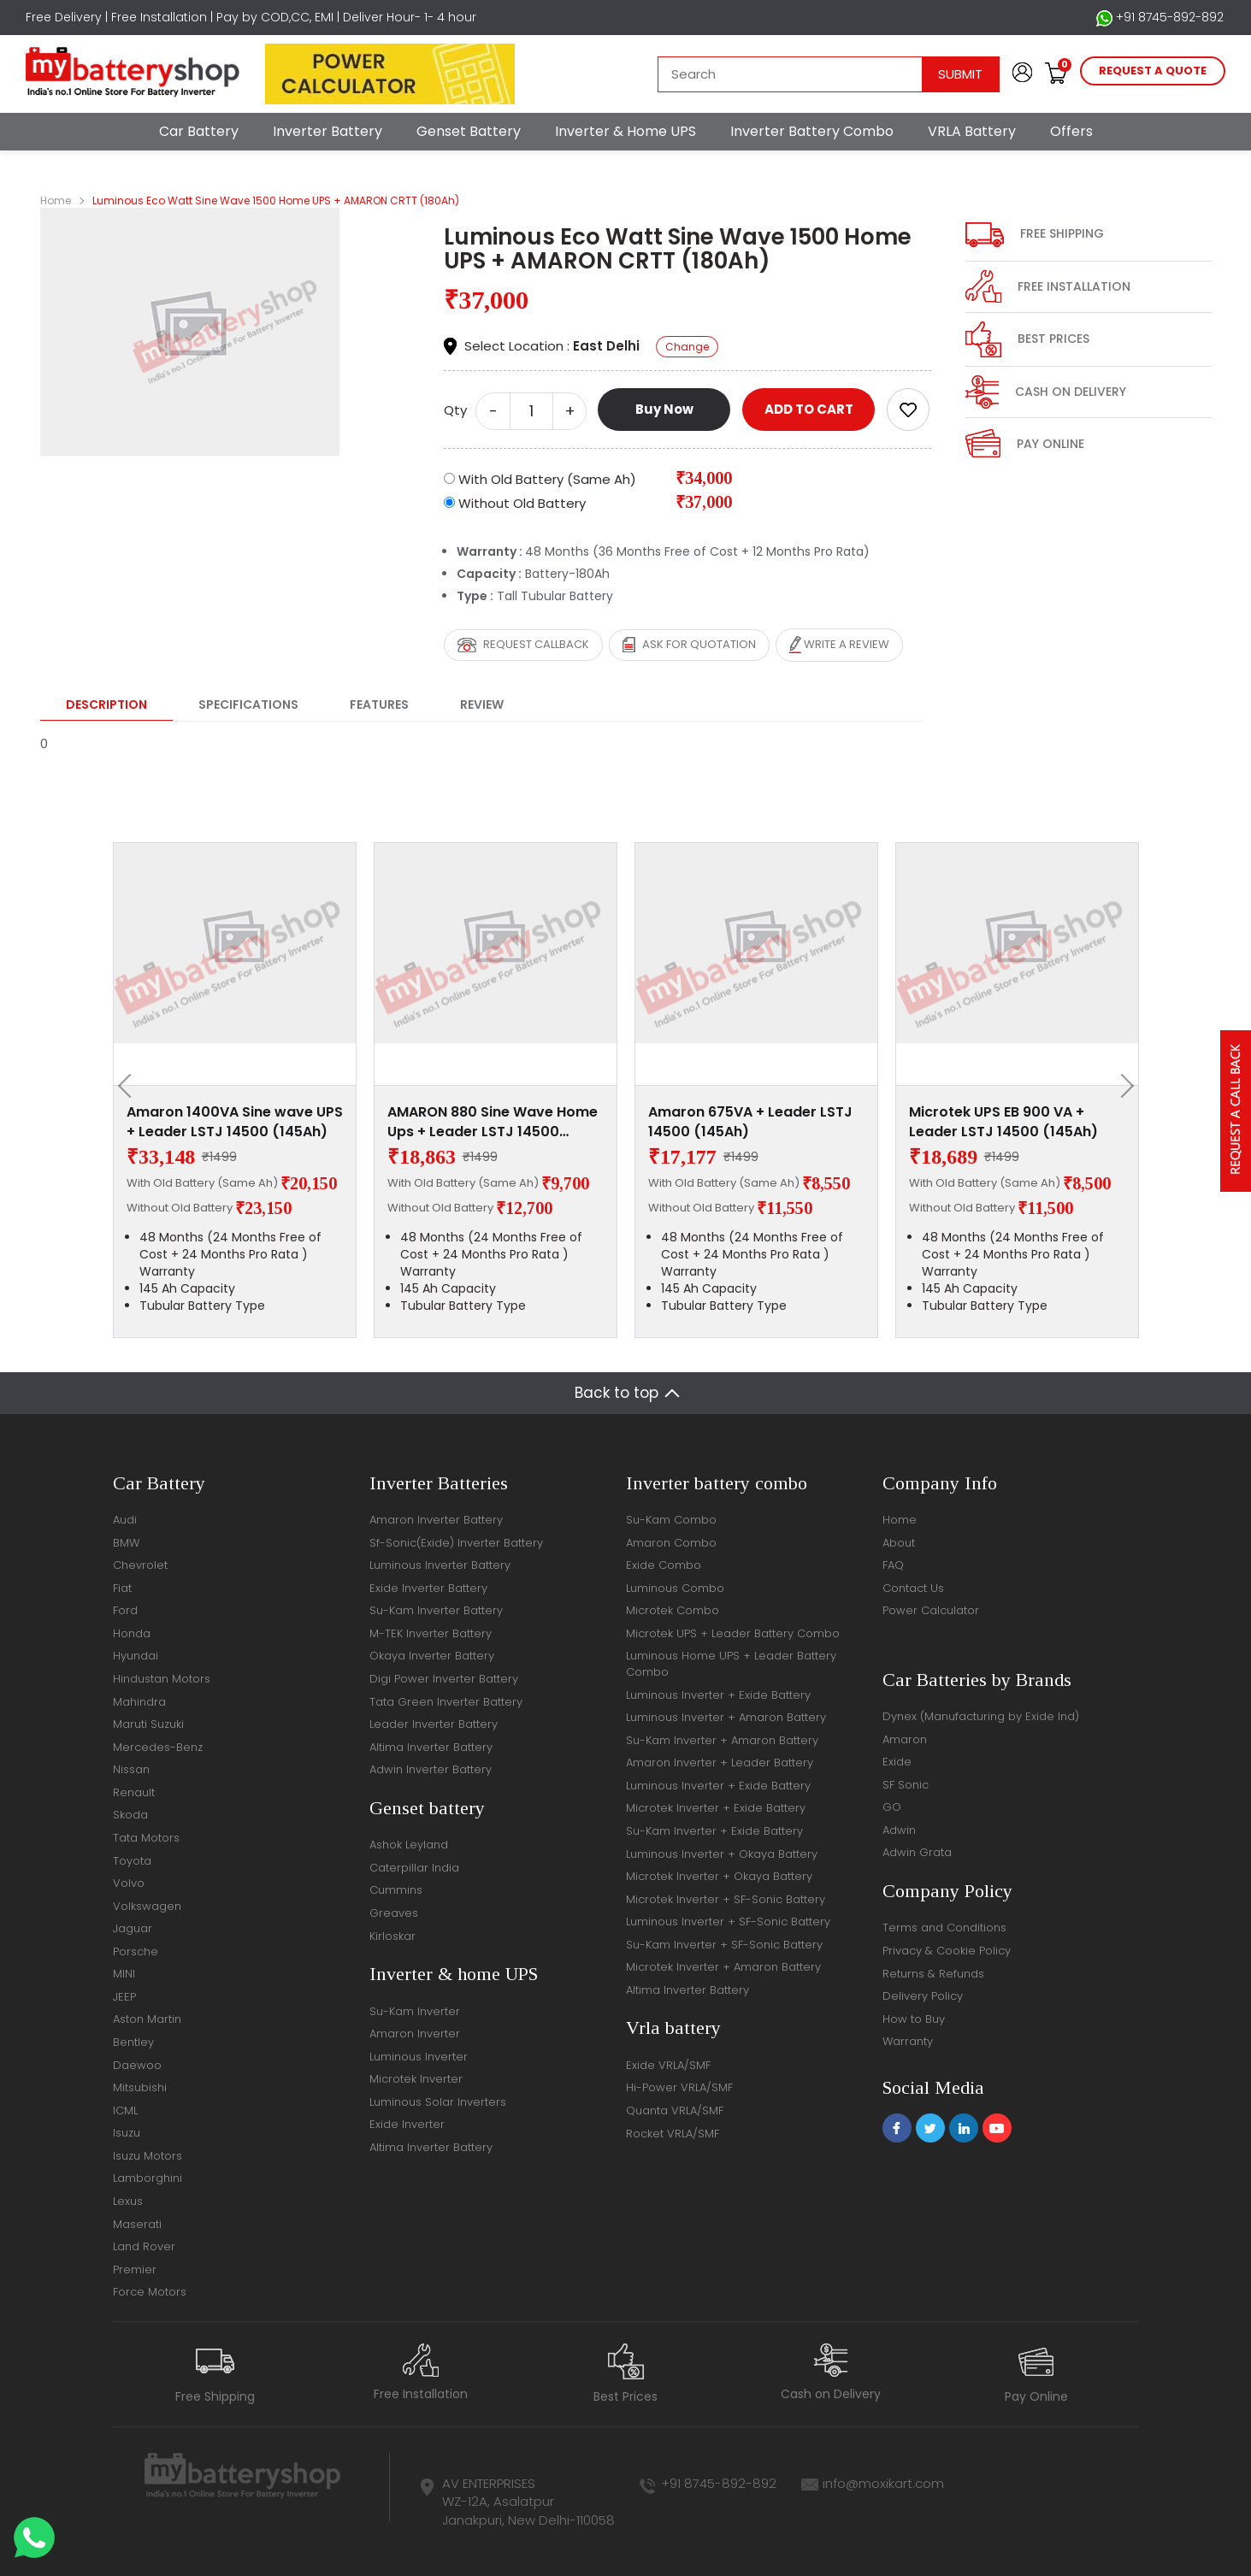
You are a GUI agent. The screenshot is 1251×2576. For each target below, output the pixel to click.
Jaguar (132, 1928)
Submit (960, 74)
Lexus (128, 2201)
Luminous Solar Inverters (437, 2102)
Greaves (393, 1913)
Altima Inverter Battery (431, 1747)
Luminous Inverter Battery (439, 1565)
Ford (125, 1610)
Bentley (133, 2042)
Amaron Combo (671, 1543)
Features (379, 704)
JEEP (124, 1997)
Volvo (129, 1883)
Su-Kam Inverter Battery (436, 1610)
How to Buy (913, 2019)
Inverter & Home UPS (625, 131)
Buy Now (664, 409)
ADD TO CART (808, 409)
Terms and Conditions (944, 1927)
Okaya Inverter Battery (431, 1656)
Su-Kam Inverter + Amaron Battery (722, 1740)
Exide (897, 1762)
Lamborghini (147, 2178)
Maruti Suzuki (148, 1724)
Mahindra (139, 1702)
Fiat (122, 1588)
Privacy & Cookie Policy (946, 1950)
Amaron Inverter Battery (436, 1520)
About (898, 1543)
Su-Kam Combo (671, 1520)
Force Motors (149, 2292)
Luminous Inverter (418, 2056)
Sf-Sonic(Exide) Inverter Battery (456, 1543)
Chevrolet (140, 1565)
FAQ (893, 1565)
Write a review (839, 645)
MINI (124, 1974)
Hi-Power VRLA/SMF (679, 2087)
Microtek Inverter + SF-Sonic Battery (725, 1899)
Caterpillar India (414, 1868)
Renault (134, 1792)
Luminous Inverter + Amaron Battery (726, 1717)
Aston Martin (147, 2019)
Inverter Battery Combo (812, 131)
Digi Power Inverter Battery (443, 1679)
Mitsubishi (140, 2087)
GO (891, 1807)
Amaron (904, 1739)
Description (106, 704)
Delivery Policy (922, 1996)
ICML (125, 2110)
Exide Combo (663, 1565)
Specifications (248, 704)
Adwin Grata (917, 1852)
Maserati (137, 2224)
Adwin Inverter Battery (430, 1769)
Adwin (899, 1830)
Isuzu (126, 2133)
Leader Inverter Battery (433, 1724)
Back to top (616, 1392)
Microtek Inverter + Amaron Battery (723, 1967)
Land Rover (144, 2246)
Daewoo (137, 2065)
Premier (134, 2269)
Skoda (130, 1815)
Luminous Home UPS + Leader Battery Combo (731, 1664)
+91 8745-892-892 (1160, 18)
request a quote (1153, 70)
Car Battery (199, 131)
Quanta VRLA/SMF (674, 2110)
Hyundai (135, 1656)
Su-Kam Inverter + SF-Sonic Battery (724, 1944)
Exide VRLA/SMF (668, 2065)
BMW (126, 1543)
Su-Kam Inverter (414, 2011)
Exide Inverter (407, 2124)
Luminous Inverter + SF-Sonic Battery (728, 1921)
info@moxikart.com (883, 2483)
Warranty (907, 2041)
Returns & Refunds (933, 1974)
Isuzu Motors (147, 2156)
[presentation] (130, 1085)
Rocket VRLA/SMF (672, 2133)
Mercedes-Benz (158, 1747)
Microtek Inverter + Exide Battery (715, 1808)
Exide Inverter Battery (428, 1588)
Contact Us (913, 1588)
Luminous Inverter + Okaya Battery (721, 1854)
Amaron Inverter (414, 2033)
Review (482, 704)
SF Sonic (905, 1785)
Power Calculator (930, 1610)
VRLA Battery (972, 131)
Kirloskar (392, 1936)
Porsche (135, 1951)
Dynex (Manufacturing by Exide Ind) (980, 1716)
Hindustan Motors (161, 1679)
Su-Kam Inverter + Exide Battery (714, 1831)
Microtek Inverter (416, 2079)
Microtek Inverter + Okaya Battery (719, 1876)
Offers (1071, 131)
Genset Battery (468, 131)
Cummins (395, 1890)
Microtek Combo (672, 1610)
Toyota (132, 1861)
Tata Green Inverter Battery (445, 1702)
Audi (125, 1520)
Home (55, 200)
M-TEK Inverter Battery (430, 1633)
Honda (131, 1633)
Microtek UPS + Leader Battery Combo (733, 1633)
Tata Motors (146, 1838)
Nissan (131, 1769)
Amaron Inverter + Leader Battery (719, 1762)
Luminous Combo (675, 1588)
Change (687, 346)
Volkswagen (147, 1906)
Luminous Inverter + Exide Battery (718, 1695)
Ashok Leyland (408, 1844)
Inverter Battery (327, 131)
